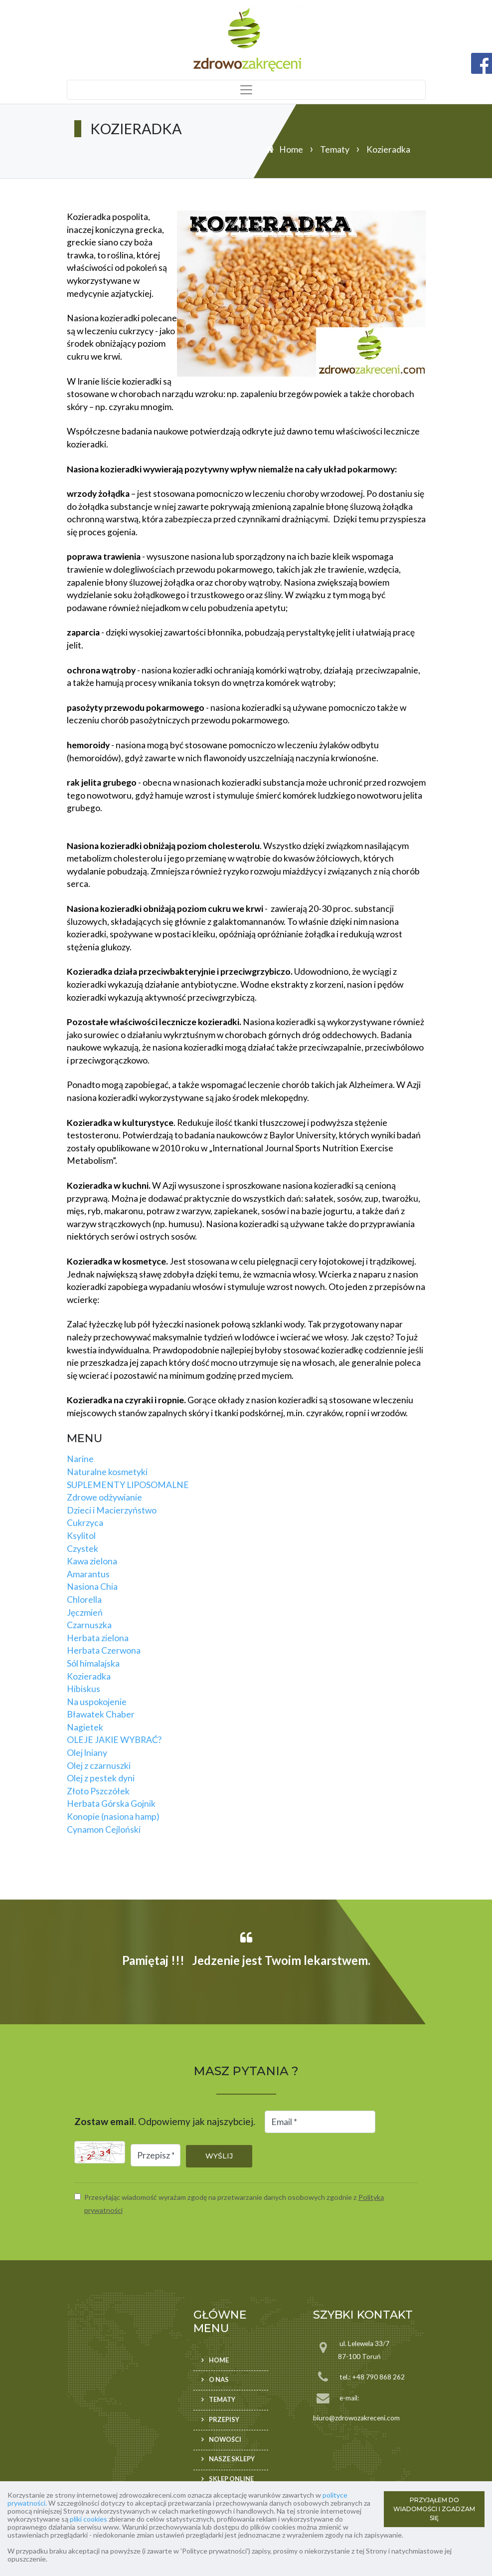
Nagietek (85, 1727)
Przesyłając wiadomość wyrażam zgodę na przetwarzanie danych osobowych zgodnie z (234, 2203)
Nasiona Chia (92, 1586)
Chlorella (84, 1599)
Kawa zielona (92, 1561)
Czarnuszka (89, 1625)
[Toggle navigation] (246, 90)
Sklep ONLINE (231, 2479)
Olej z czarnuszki (99, 1765)
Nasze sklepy (232, 2459)
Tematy (334, 149)
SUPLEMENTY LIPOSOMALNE (128, 1485)
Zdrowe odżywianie (104, 1497)
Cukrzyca (85, 1522)
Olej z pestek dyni (101, 1778)
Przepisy (224, 2419)
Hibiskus (83, 1689)
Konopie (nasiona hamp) (113, 1816)
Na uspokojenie (97, 1702)
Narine (80, 1459)
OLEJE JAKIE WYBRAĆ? (114, 1739)
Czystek (82, 1548)
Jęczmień (85, 1612)
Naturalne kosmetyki (107, 1472)
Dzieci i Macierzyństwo (112, 1510)
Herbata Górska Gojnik (111, 1803)
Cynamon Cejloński (104, 1829)
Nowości (225, 2439)
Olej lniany (87, 1752)
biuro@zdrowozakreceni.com (356, 2418)
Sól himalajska (93, 1663)
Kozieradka (89, 1676)
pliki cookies (88, 2519)
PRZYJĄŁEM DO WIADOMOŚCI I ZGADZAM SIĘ (434, 2509)
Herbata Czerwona (104, 1650)
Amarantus (88, 1574)
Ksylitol (81, 1535)
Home (291, 149)
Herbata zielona (98, 1638)
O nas (219, 2379)
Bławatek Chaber (101, 1714)
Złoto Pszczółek (98, 1791)
